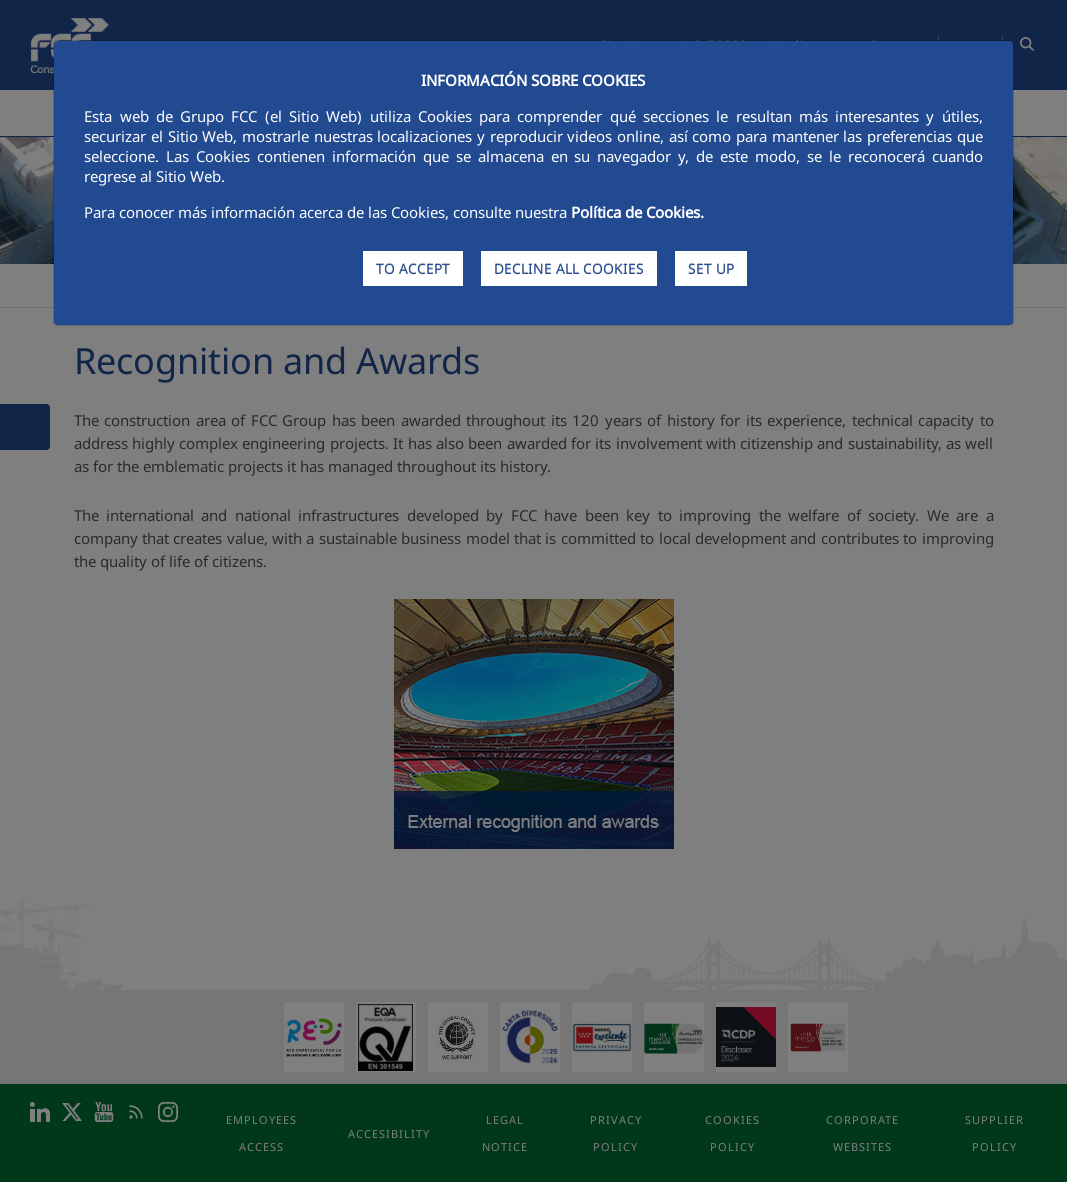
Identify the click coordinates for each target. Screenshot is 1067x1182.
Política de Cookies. (637, 212)
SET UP (711, 268)
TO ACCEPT (413, 268)
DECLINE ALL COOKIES (569, 268)
